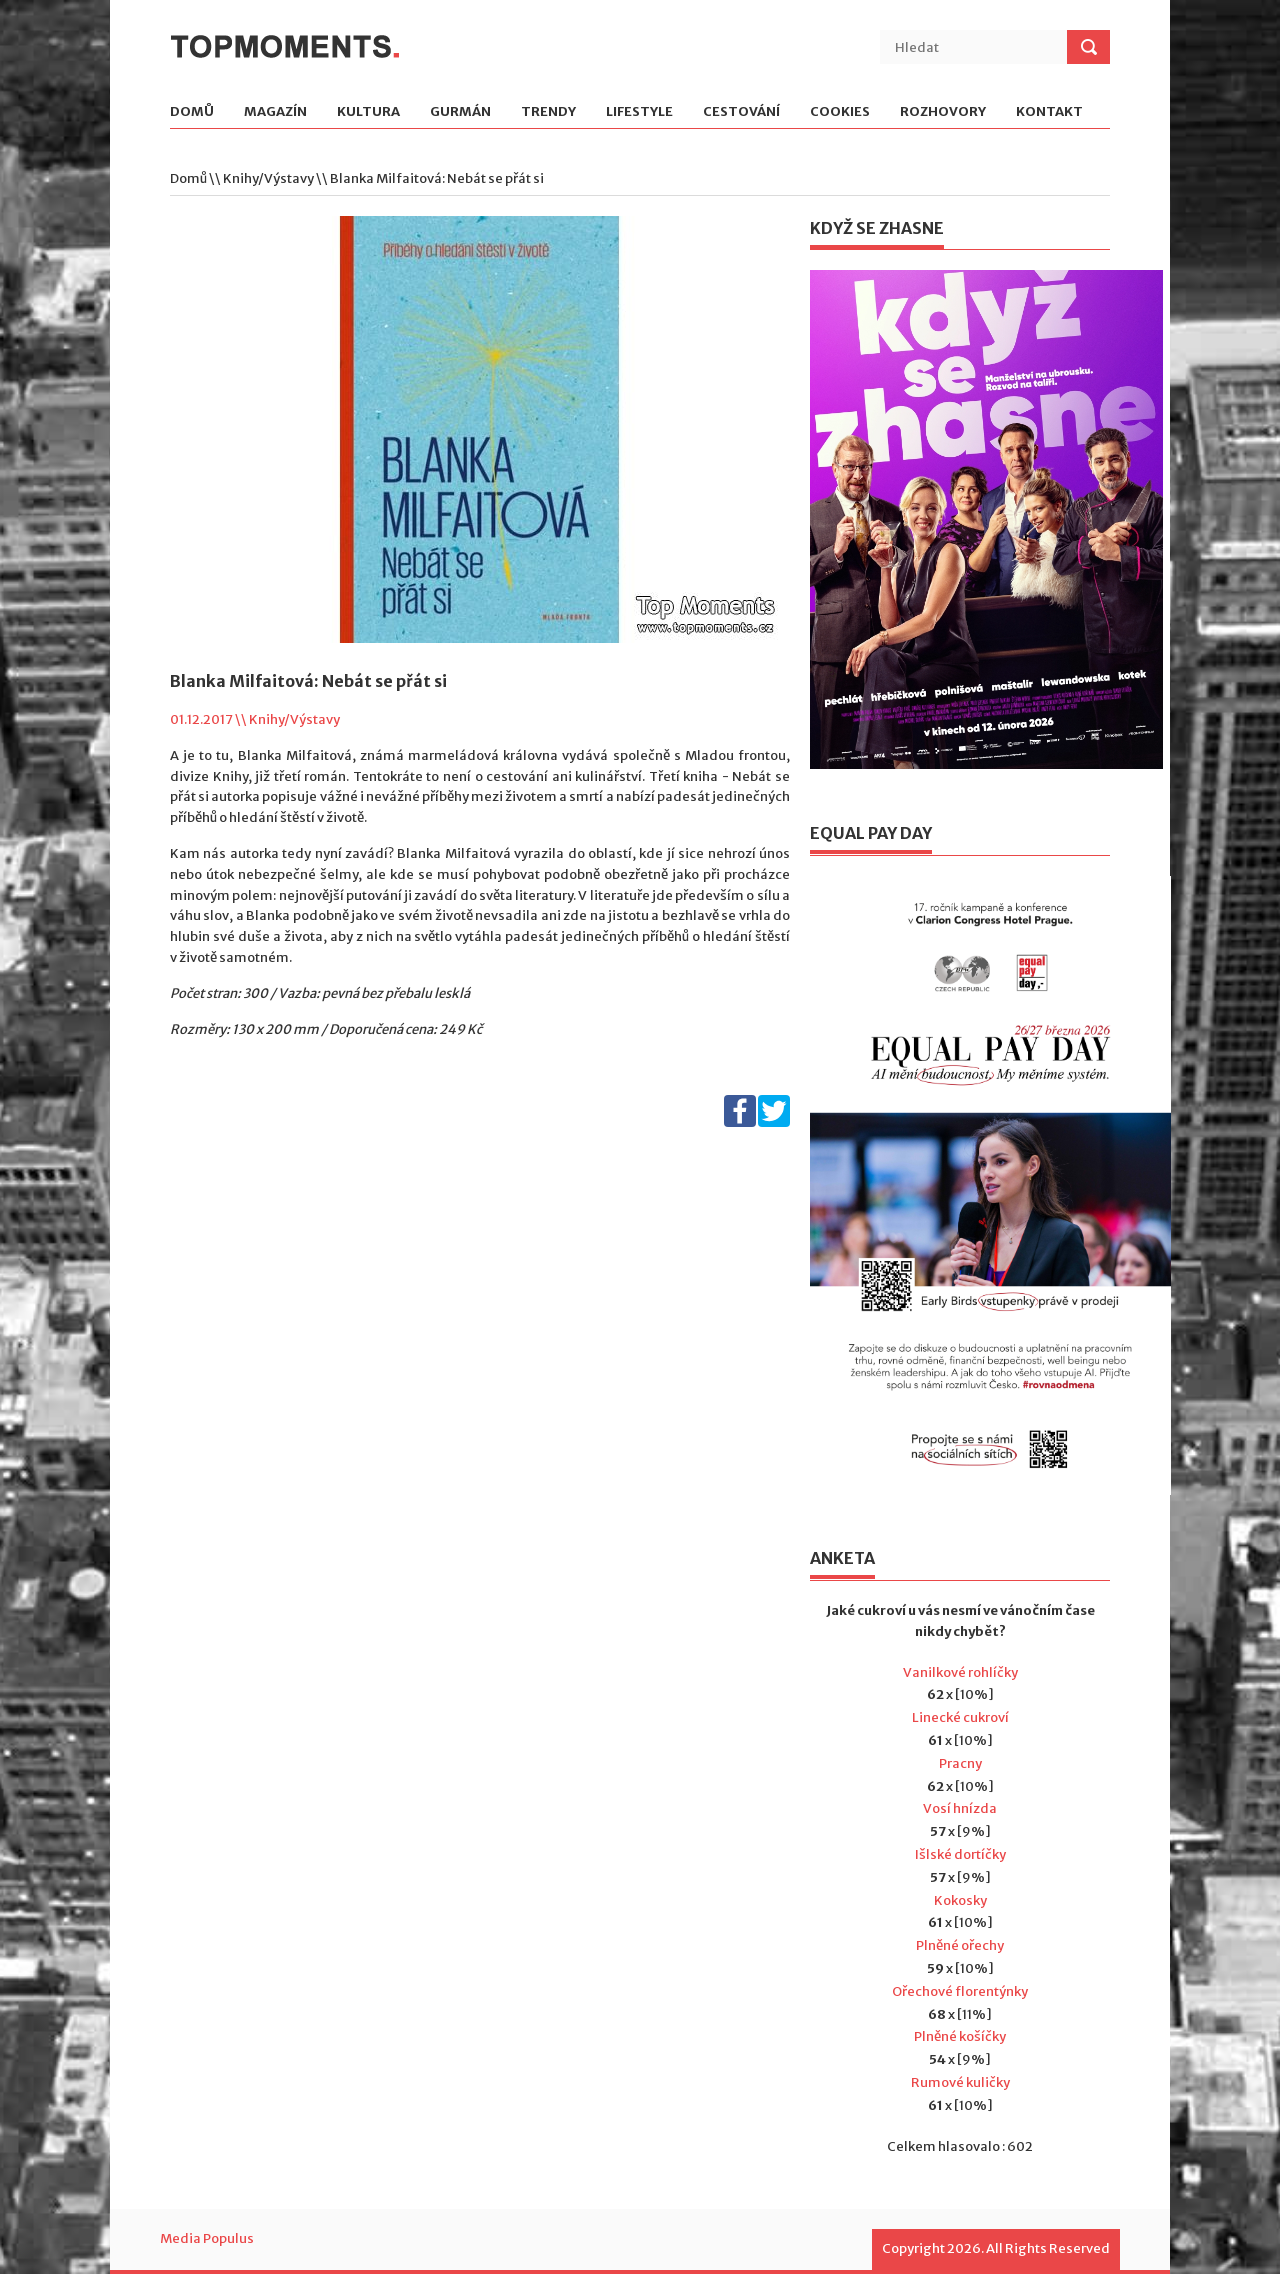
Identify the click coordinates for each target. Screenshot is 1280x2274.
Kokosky (960, 1900)
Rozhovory (943, 112)
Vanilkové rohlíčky (960, 1672)
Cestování (741, 112)
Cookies (840, 112)
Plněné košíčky (960, 2036)
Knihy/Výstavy (268, 178)
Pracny (960, 1763)
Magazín (275, 112)
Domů (192, 112)
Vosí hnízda (960, 1808)
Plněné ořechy (960, 1945)
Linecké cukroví (960, 1717)
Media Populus (207, 2238)
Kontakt (1049, 112)
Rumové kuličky (960, 2082)
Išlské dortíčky (960, 1854)
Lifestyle (639, 112)
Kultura (368, 112)
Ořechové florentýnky (960, 1991)
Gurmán (460, 112)
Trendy (548, 112)
